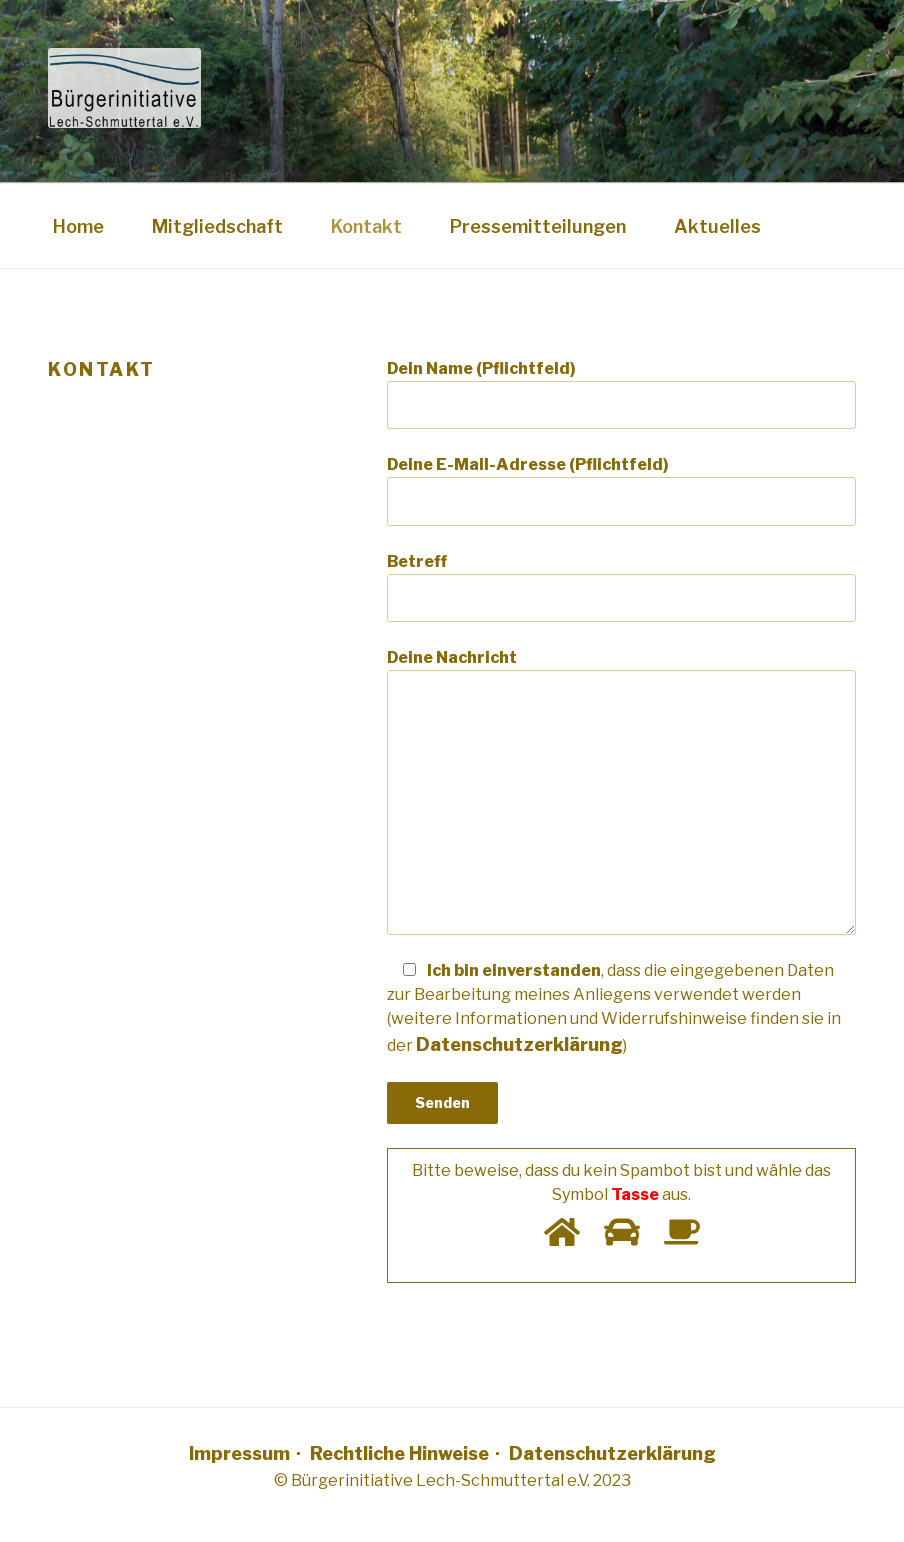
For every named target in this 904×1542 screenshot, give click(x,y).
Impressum (239, 1453)
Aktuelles (717, 226)
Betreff (621, 587)
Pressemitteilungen (538, 226)
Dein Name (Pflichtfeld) (621, 394)
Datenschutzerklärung (612, 1453)
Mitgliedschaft (217, 226)
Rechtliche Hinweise (399, 1453)
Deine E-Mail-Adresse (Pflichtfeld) (621, 490)
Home (78, 226)
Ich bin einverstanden (614, 1008)
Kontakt (366, 226)
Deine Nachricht (621, 791)
